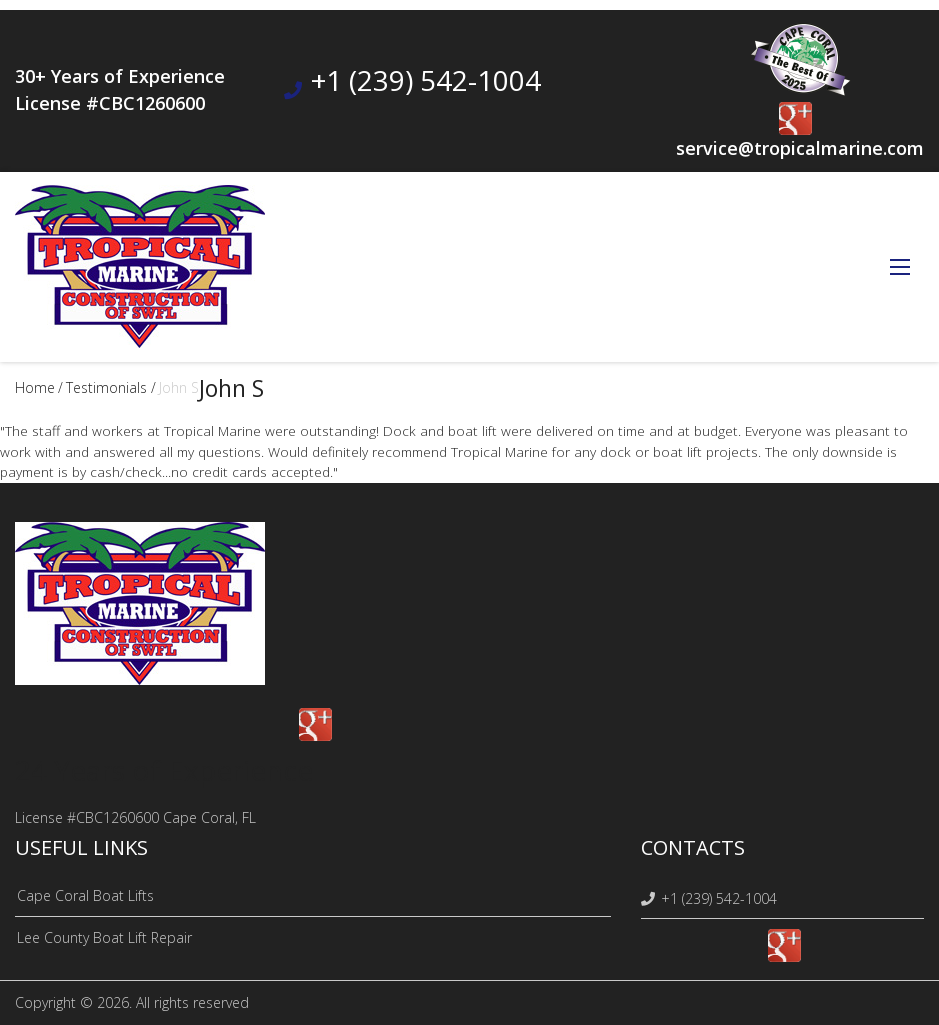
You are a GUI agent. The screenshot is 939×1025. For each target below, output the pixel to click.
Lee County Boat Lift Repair (104, 937)
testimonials (106, 387)
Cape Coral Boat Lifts (85, 895)
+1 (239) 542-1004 (426, 80)
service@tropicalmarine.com (800, 148)
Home (35, 387)
